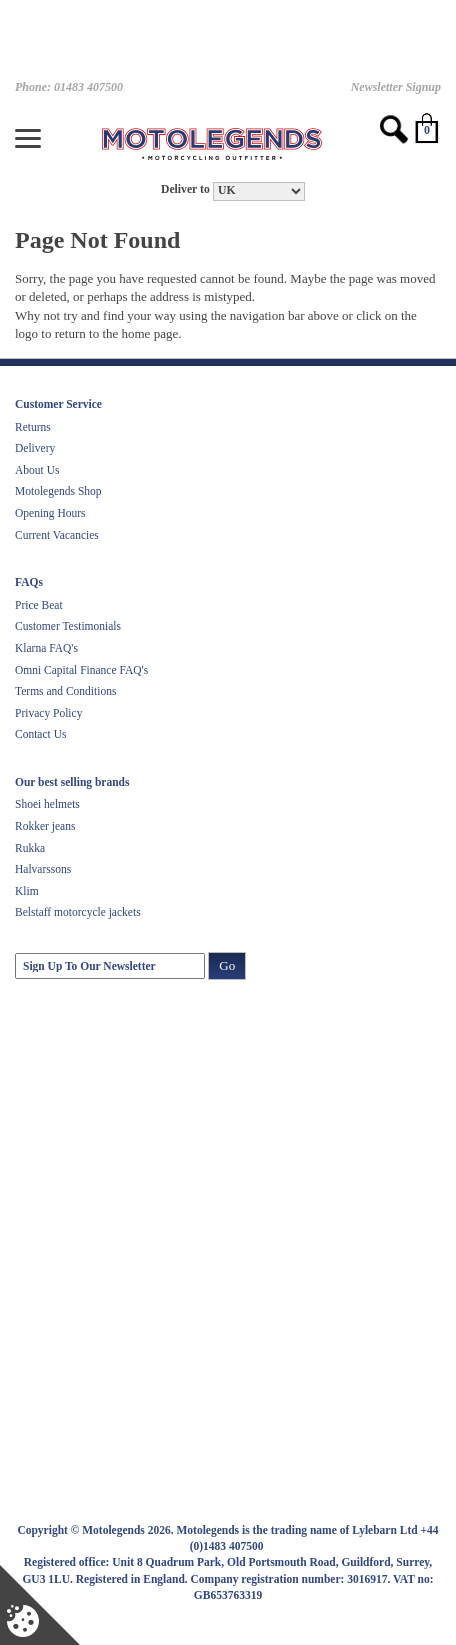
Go (227, 965)
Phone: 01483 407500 (69, 87)
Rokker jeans (45, 826)
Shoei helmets (47, 804)
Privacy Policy (48, 713)
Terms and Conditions (65, 691)
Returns (33, 427)
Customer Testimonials (68, 626)
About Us (37, 470)
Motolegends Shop (58, 491)
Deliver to (185, 189)
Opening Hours (50, 513)
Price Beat (39, 605)
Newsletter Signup (396, 87)
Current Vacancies (57, 535)
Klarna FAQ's (46, 648)
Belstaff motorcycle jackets (78, 912)
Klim (27, 891)
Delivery (35, 448)
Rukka (30, 848)
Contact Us (40, 734)
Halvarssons (43, 869)
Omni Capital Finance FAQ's (81, 670)
